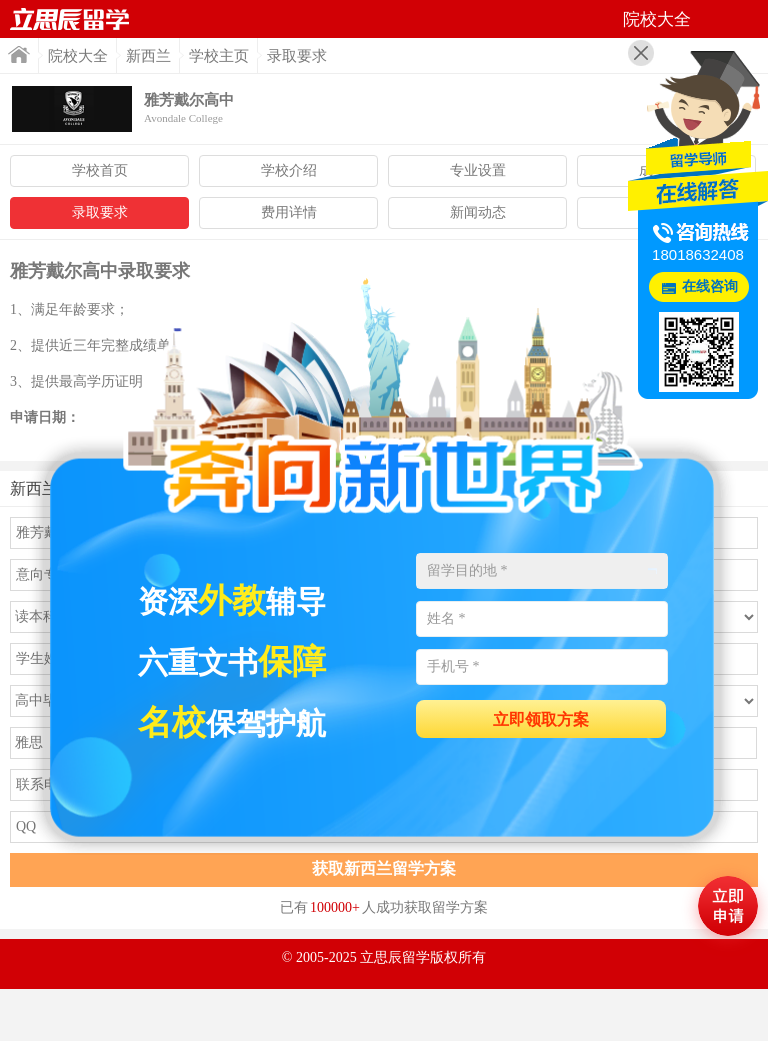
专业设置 (478, 170)
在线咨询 (710, 286)
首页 (70, 19)
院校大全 (78, 56)
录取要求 (100, 212)
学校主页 (219, 56)
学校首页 (100, 170)
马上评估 (728, 906)
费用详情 (289, 212)
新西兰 (148, 56)
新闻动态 (478, 212)
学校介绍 (289, 170)
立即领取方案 (541, 719)
